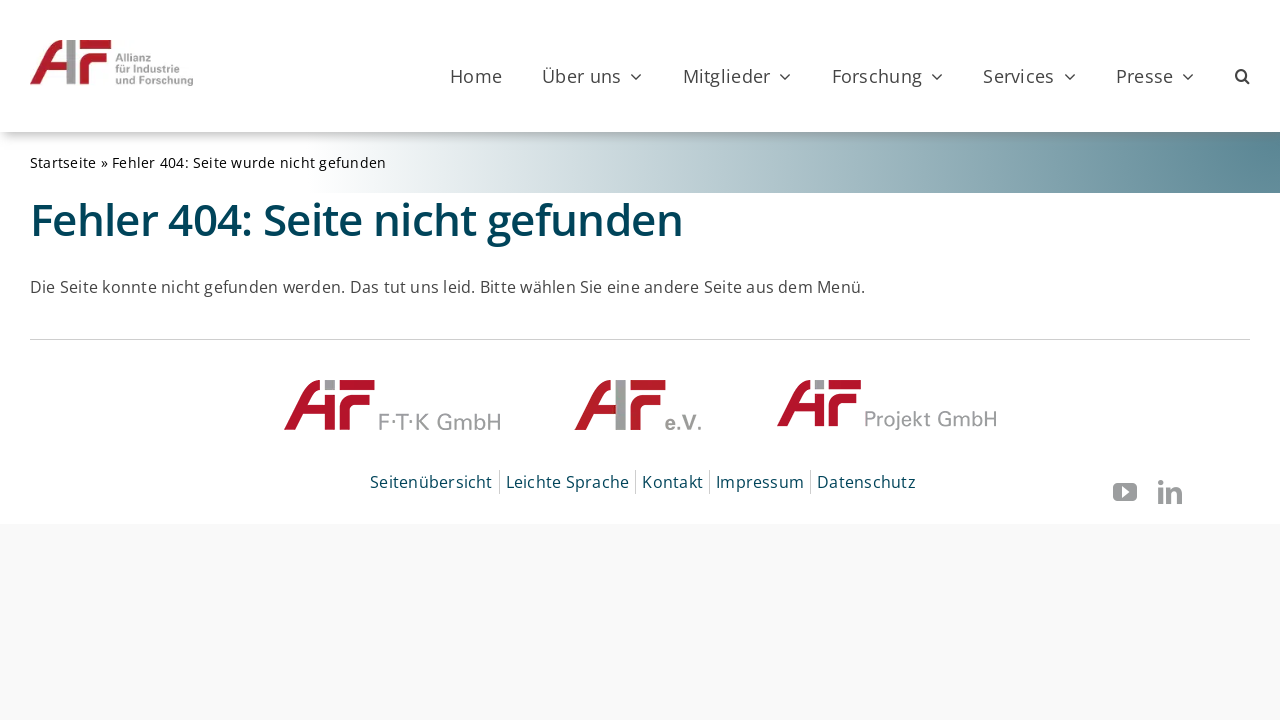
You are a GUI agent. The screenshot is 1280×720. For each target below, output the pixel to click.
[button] (1242, 76)
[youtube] (1125, 492)
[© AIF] (638, 388)
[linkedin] (1170, 492)
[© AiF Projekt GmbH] (886, 388)
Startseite (63, 162)
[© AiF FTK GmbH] (392, 388)
